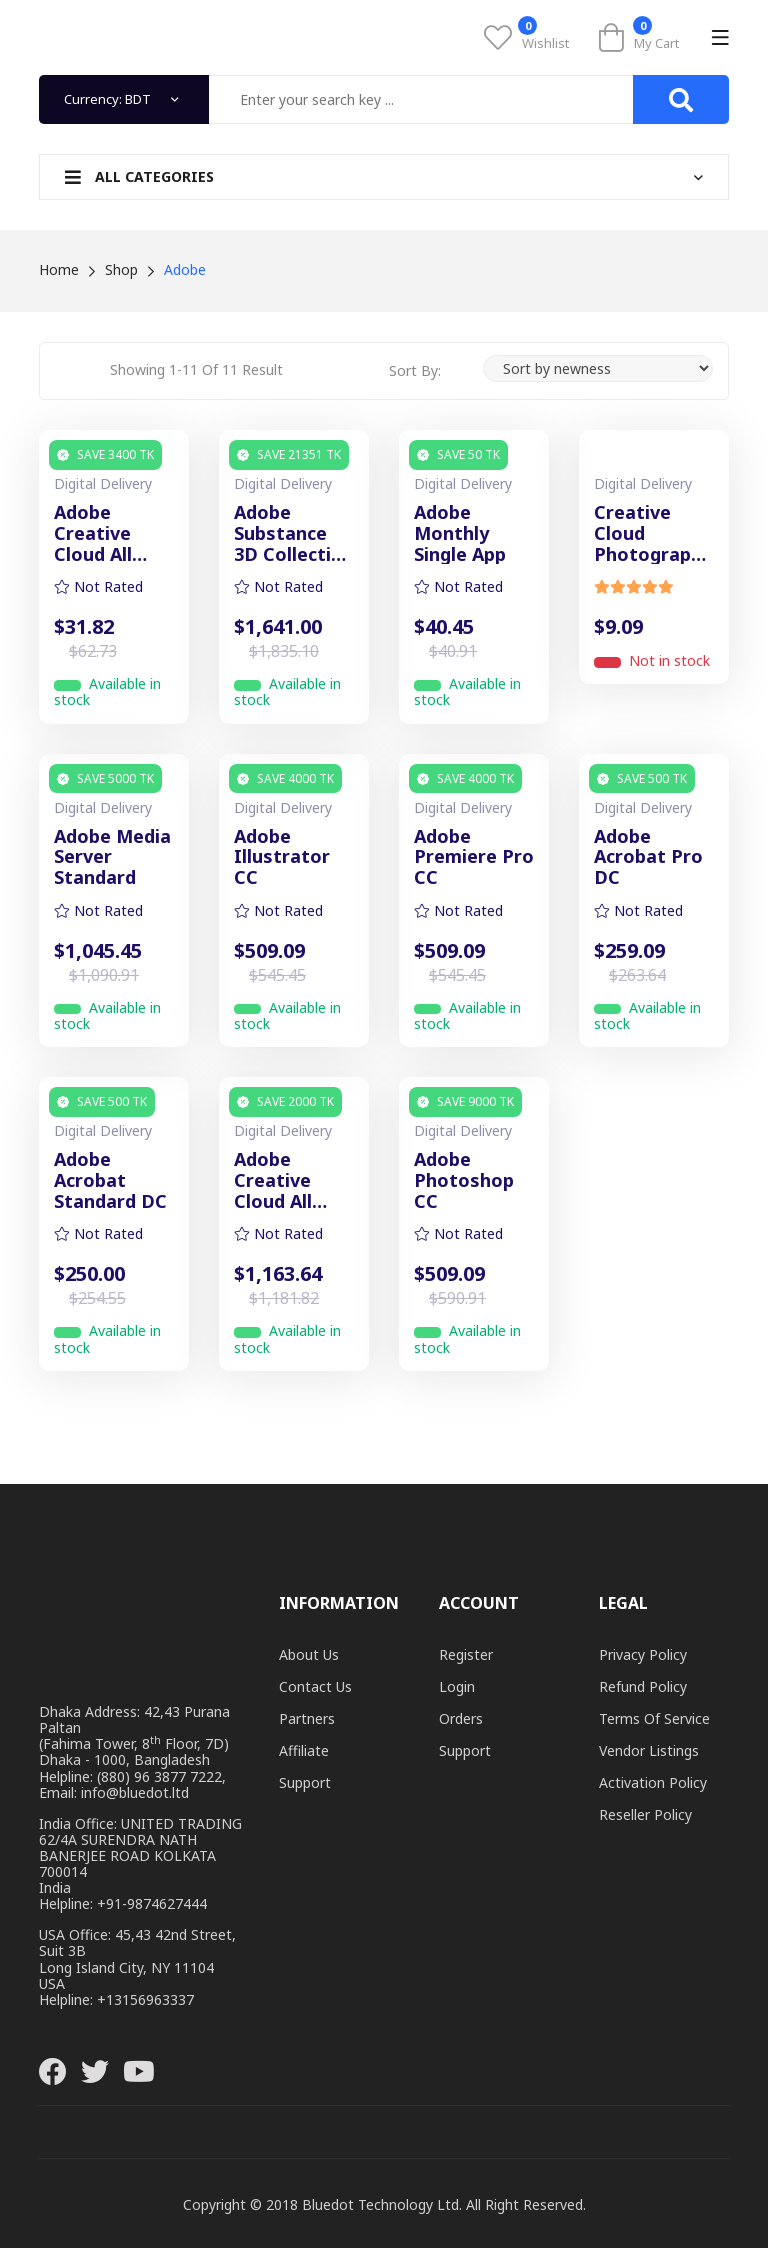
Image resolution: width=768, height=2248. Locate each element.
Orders (461, 1718)
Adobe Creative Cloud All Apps (273, 1180)
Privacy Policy (643, 1654)
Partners (307, 1718)
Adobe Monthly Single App (460, 533)
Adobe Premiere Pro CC (474, 857)
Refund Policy (643, 1686)
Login (457, 1686)
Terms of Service (654, 1718)
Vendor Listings (649, 1750)
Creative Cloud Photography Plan (653, 533)
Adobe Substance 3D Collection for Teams (294, 533)
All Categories (139, 176)
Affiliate (304, 1750)
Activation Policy (653, 1782)
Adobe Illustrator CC (282, 857)
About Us (309, 1654)
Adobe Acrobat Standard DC (110, 1180)
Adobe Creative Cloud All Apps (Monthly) (98, 533)
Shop (121, 269)
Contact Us (315, 1686)
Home (59, 269)
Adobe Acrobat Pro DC (648, 857)
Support (305, 1782)
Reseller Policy (645, 1814)
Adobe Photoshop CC (464, 1180)
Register (466, 1654)
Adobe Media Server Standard (112, 857)
